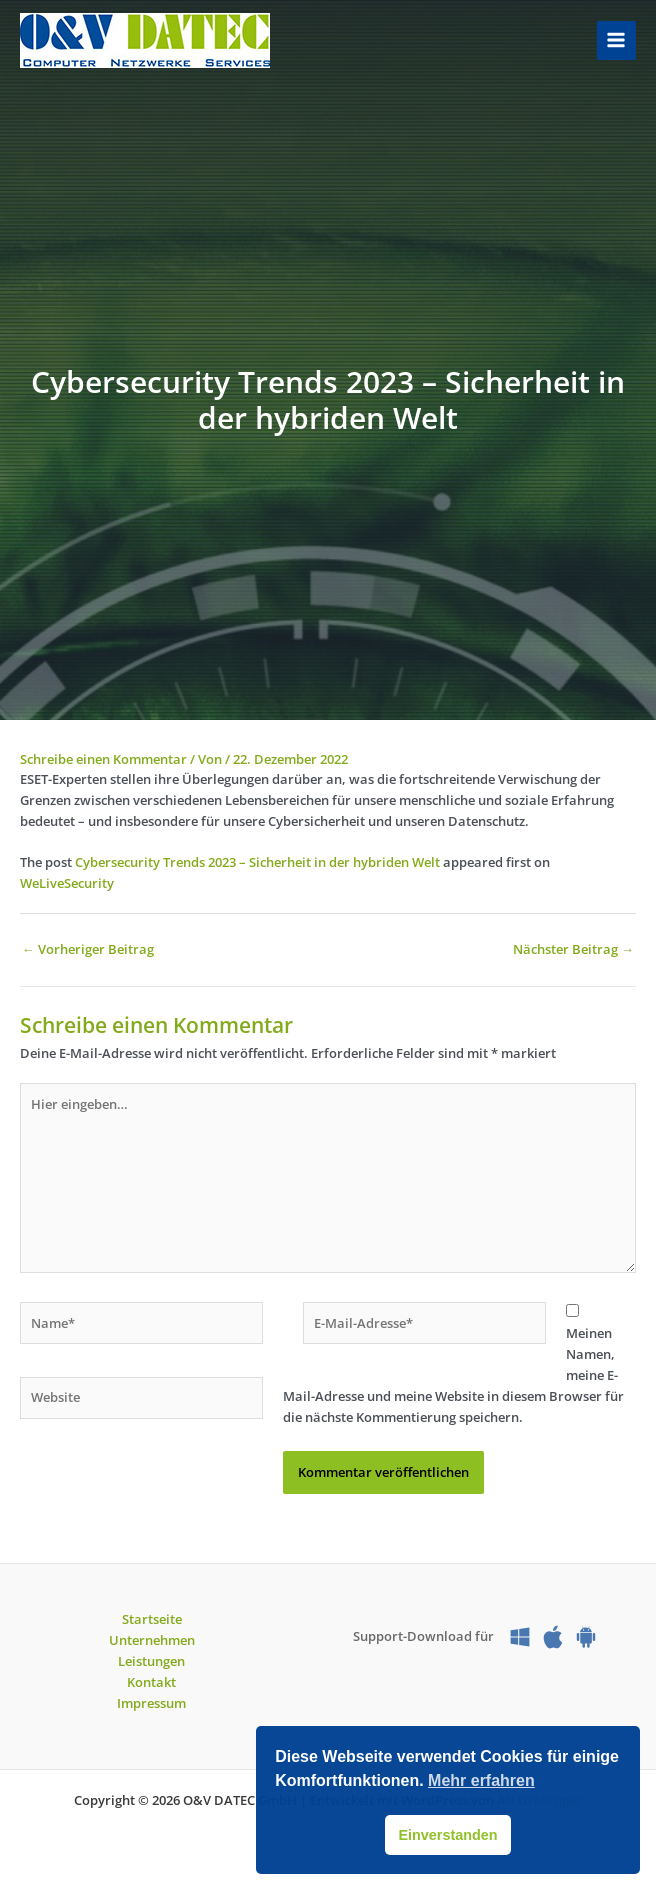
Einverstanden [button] (447, 1835)
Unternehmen (152, 1640)
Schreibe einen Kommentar (103, 759)
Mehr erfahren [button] (481, 1780)
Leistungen (151, 1661)
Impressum (151, 1703)
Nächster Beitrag (573, 949)
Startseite (152, 1619)
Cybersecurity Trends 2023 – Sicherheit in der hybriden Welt (257, 862)
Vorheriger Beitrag (88, 949)
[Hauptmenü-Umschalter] (616, 40)
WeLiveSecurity (67, 883)
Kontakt (151, 1682)
